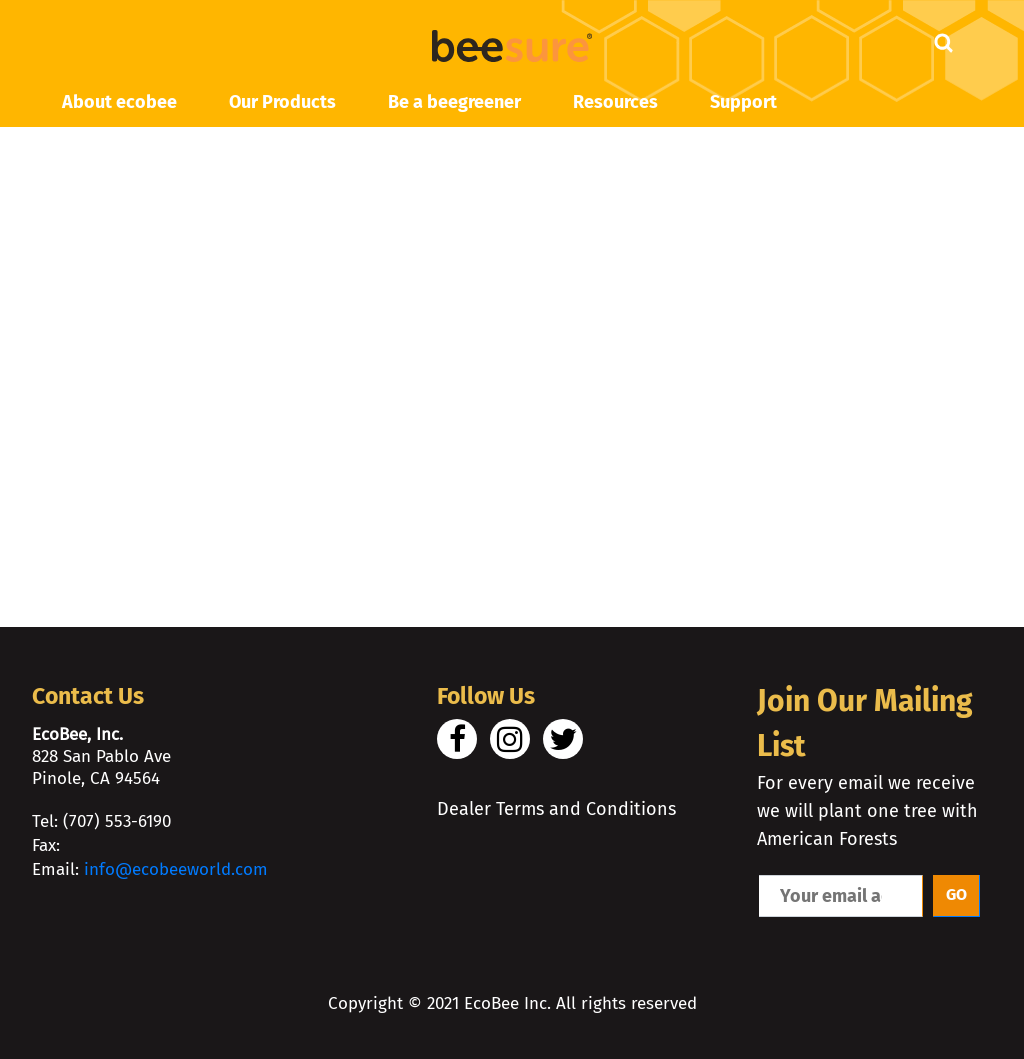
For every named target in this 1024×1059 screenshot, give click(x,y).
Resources (615, 102)
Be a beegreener (454, 102)
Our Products (282, 102)
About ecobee (119, 102)
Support (743, 102)
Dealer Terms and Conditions (556, 809)
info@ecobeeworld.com (176, 869)
